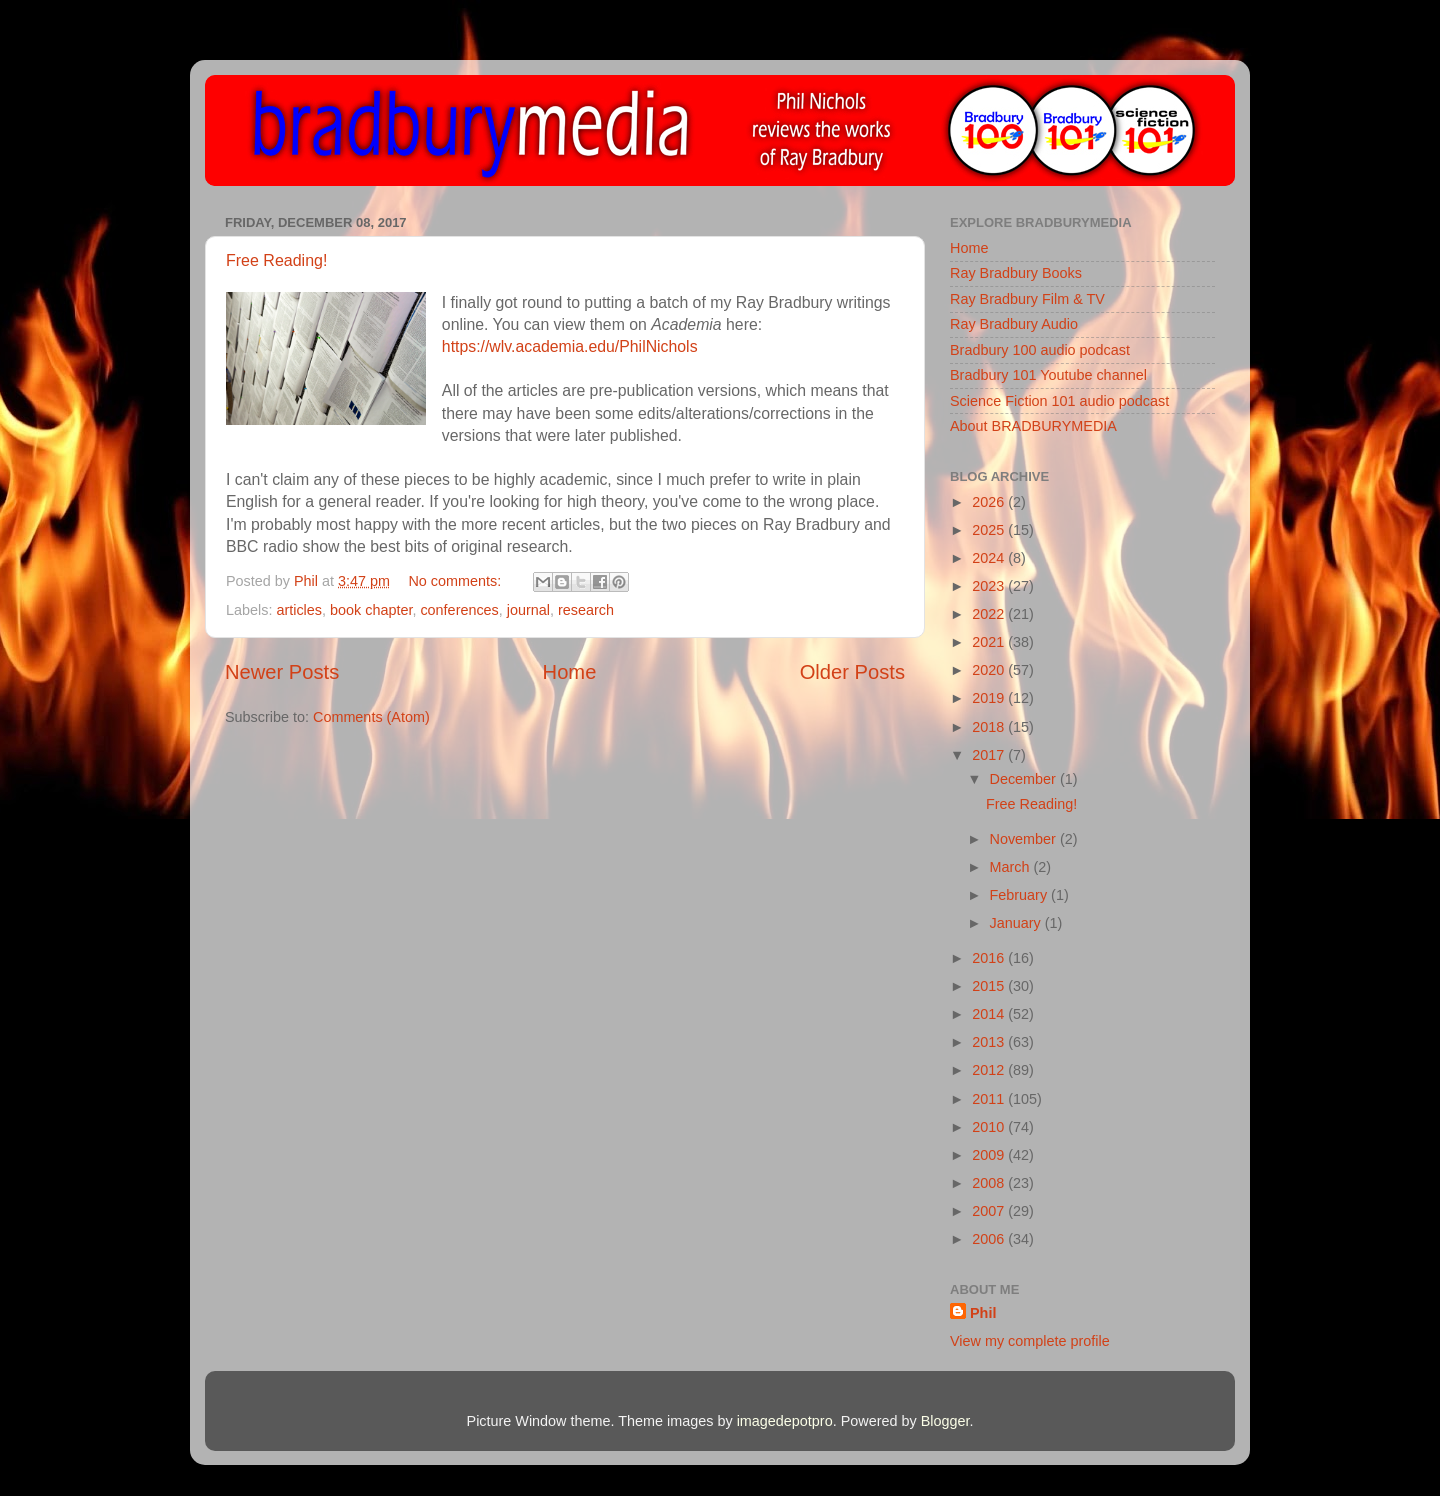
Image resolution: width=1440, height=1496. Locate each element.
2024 (990, 558)
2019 (990, 698)
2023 (990, 586)
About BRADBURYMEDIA (1033, 426)
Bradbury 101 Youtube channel (1048, 375)
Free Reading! (276, 260)
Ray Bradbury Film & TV (1027, 299)
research (586, 610)
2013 (990, 1042)
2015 (990, 986)
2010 (990, 1127)
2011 (990, 1099)
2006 (990, 1239)
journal (528, 610)
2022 (990, 614)
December (1025, 779)
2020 (990, 670)
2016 (990, 958)
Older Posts (852, 672)
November (1025, 839)
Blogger (945, 1421)
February (1021, 895)
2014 (990, 1014)
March (1012, 867)
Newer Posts (282, 672)
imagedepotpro (785, 1421)
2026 (990, 502)
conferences (459, 610)
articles (299, 610)
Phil (983, 1313)
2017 (990, 755)
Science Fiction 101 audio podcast (1059, 401)
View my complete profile (1030, 1341)
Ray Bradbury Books (1016, 273)
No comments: (456, 581)
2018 (990, 727)
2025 (990, 530)
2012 (990, 1070)
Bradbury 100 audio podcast (1040, 350)
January (1017, 923)
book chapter (371, 610)
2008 (990, 1183)
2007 (990, 1211)
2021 (990, 642)
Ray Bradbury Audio (1014, 324)
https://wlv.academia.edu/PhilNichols (570, 346)
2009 (990, 1155)
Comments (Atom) (371, 717)
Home (570, 672)
